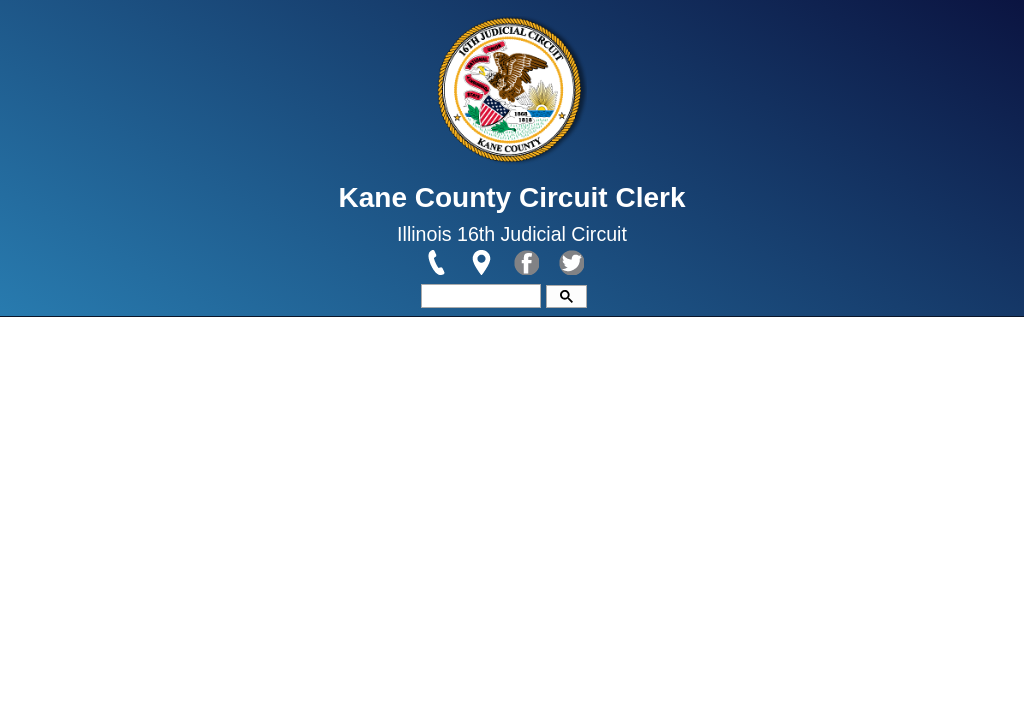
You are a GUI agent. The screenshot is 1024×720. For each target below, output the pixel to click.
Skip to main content (77, 12)
